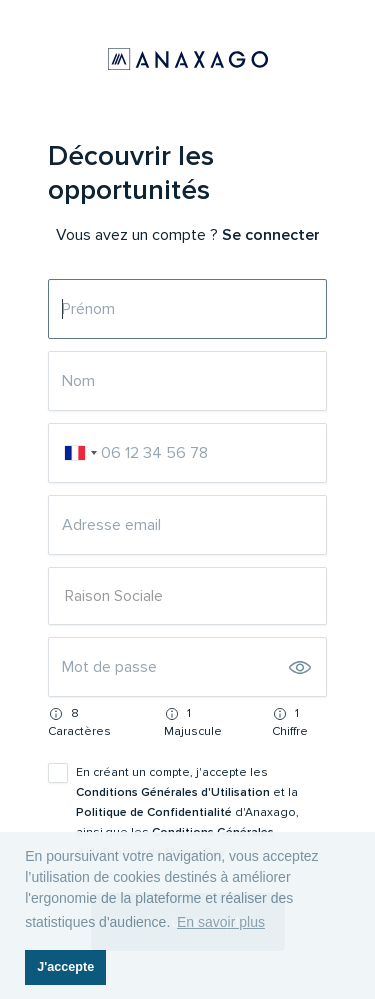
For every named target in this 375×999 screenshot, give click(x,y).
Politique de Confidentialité (155, 812)
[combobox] (80, 453)
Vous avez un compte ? (137, 235)
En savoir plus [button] (221, 922)
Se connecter (271, 235)
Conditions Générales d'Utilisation (174, 792)
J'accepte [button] (65, 967)
